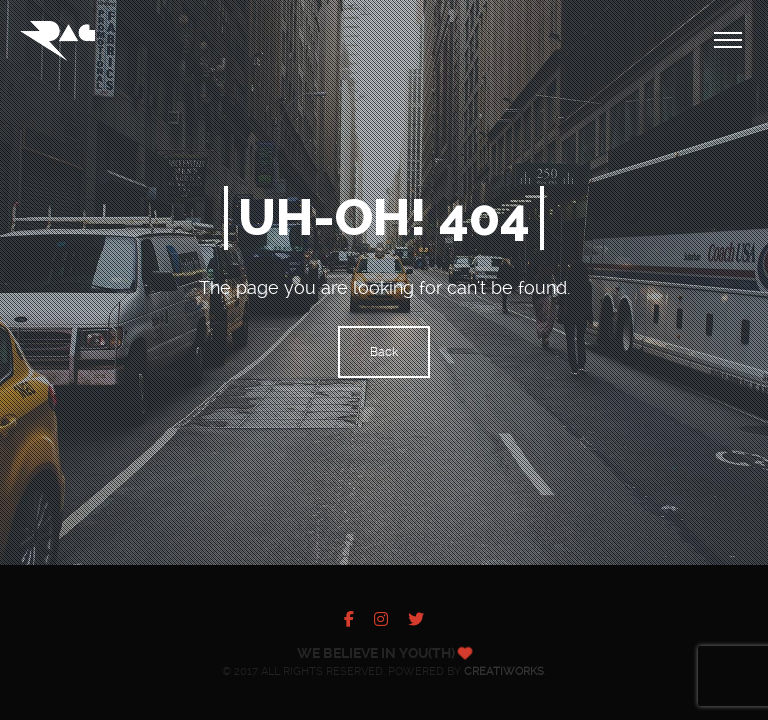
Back (384, 352)
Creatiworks (504, 671)
